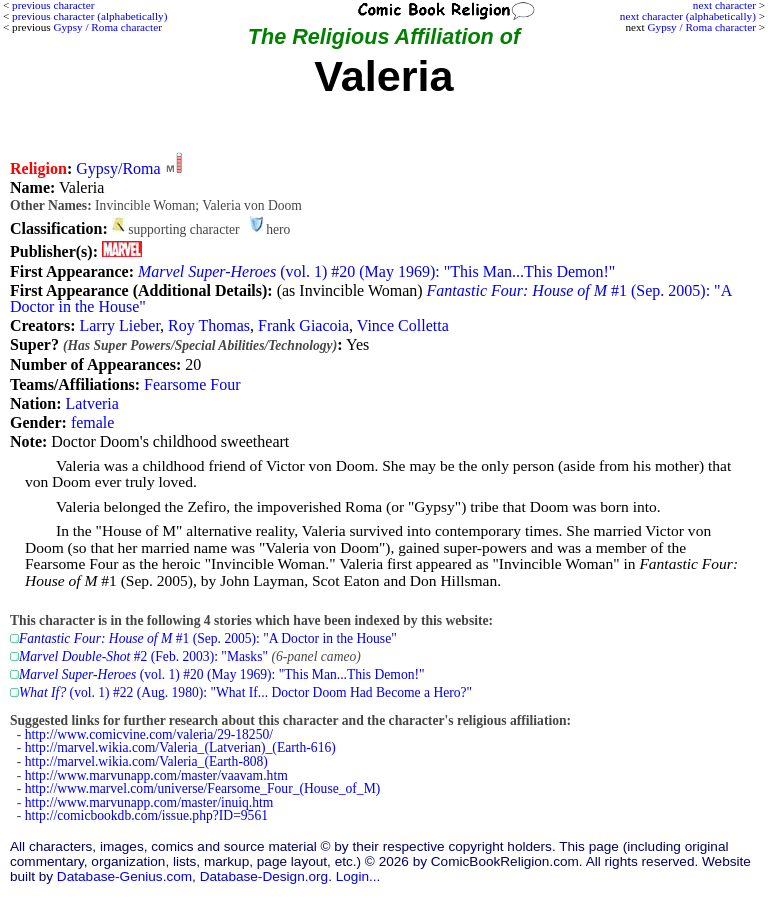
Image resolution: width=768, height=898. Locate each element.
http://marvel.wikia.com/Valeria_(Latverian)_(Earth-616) (180, 747)
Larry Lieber (119, 325)
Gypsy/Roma (118, 168)
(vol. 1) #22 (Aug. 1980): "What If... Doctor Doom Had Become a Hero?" (245, 692)
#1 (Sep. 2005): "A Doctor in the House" (208, 638)
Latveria (92, 403)
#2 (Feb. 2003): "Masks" (143, 656)
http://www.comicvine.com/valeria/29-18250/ (149, 734)
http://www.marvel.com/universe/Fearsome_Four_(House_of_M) (203, 788)
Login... (358, 876)
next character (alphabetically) (688, 16)
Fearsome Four (192, 384)
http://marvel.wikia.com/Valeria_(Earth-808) (146, 761)
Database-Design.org (264, 876)
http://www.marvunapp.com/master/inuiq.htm (149, 802)
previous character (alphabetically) (89, 16)
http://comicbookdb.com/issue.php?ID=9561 (146, 815)
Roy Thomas (209, 325)
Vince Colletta (403, 325)
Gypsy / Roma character (701, 27)
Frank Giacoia (303, 325)
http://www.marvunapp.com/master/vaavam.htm (156, 775)
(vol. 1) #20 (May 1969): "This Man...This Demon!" (376, 271)
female (93, 422)
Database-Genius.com (124, 876)
